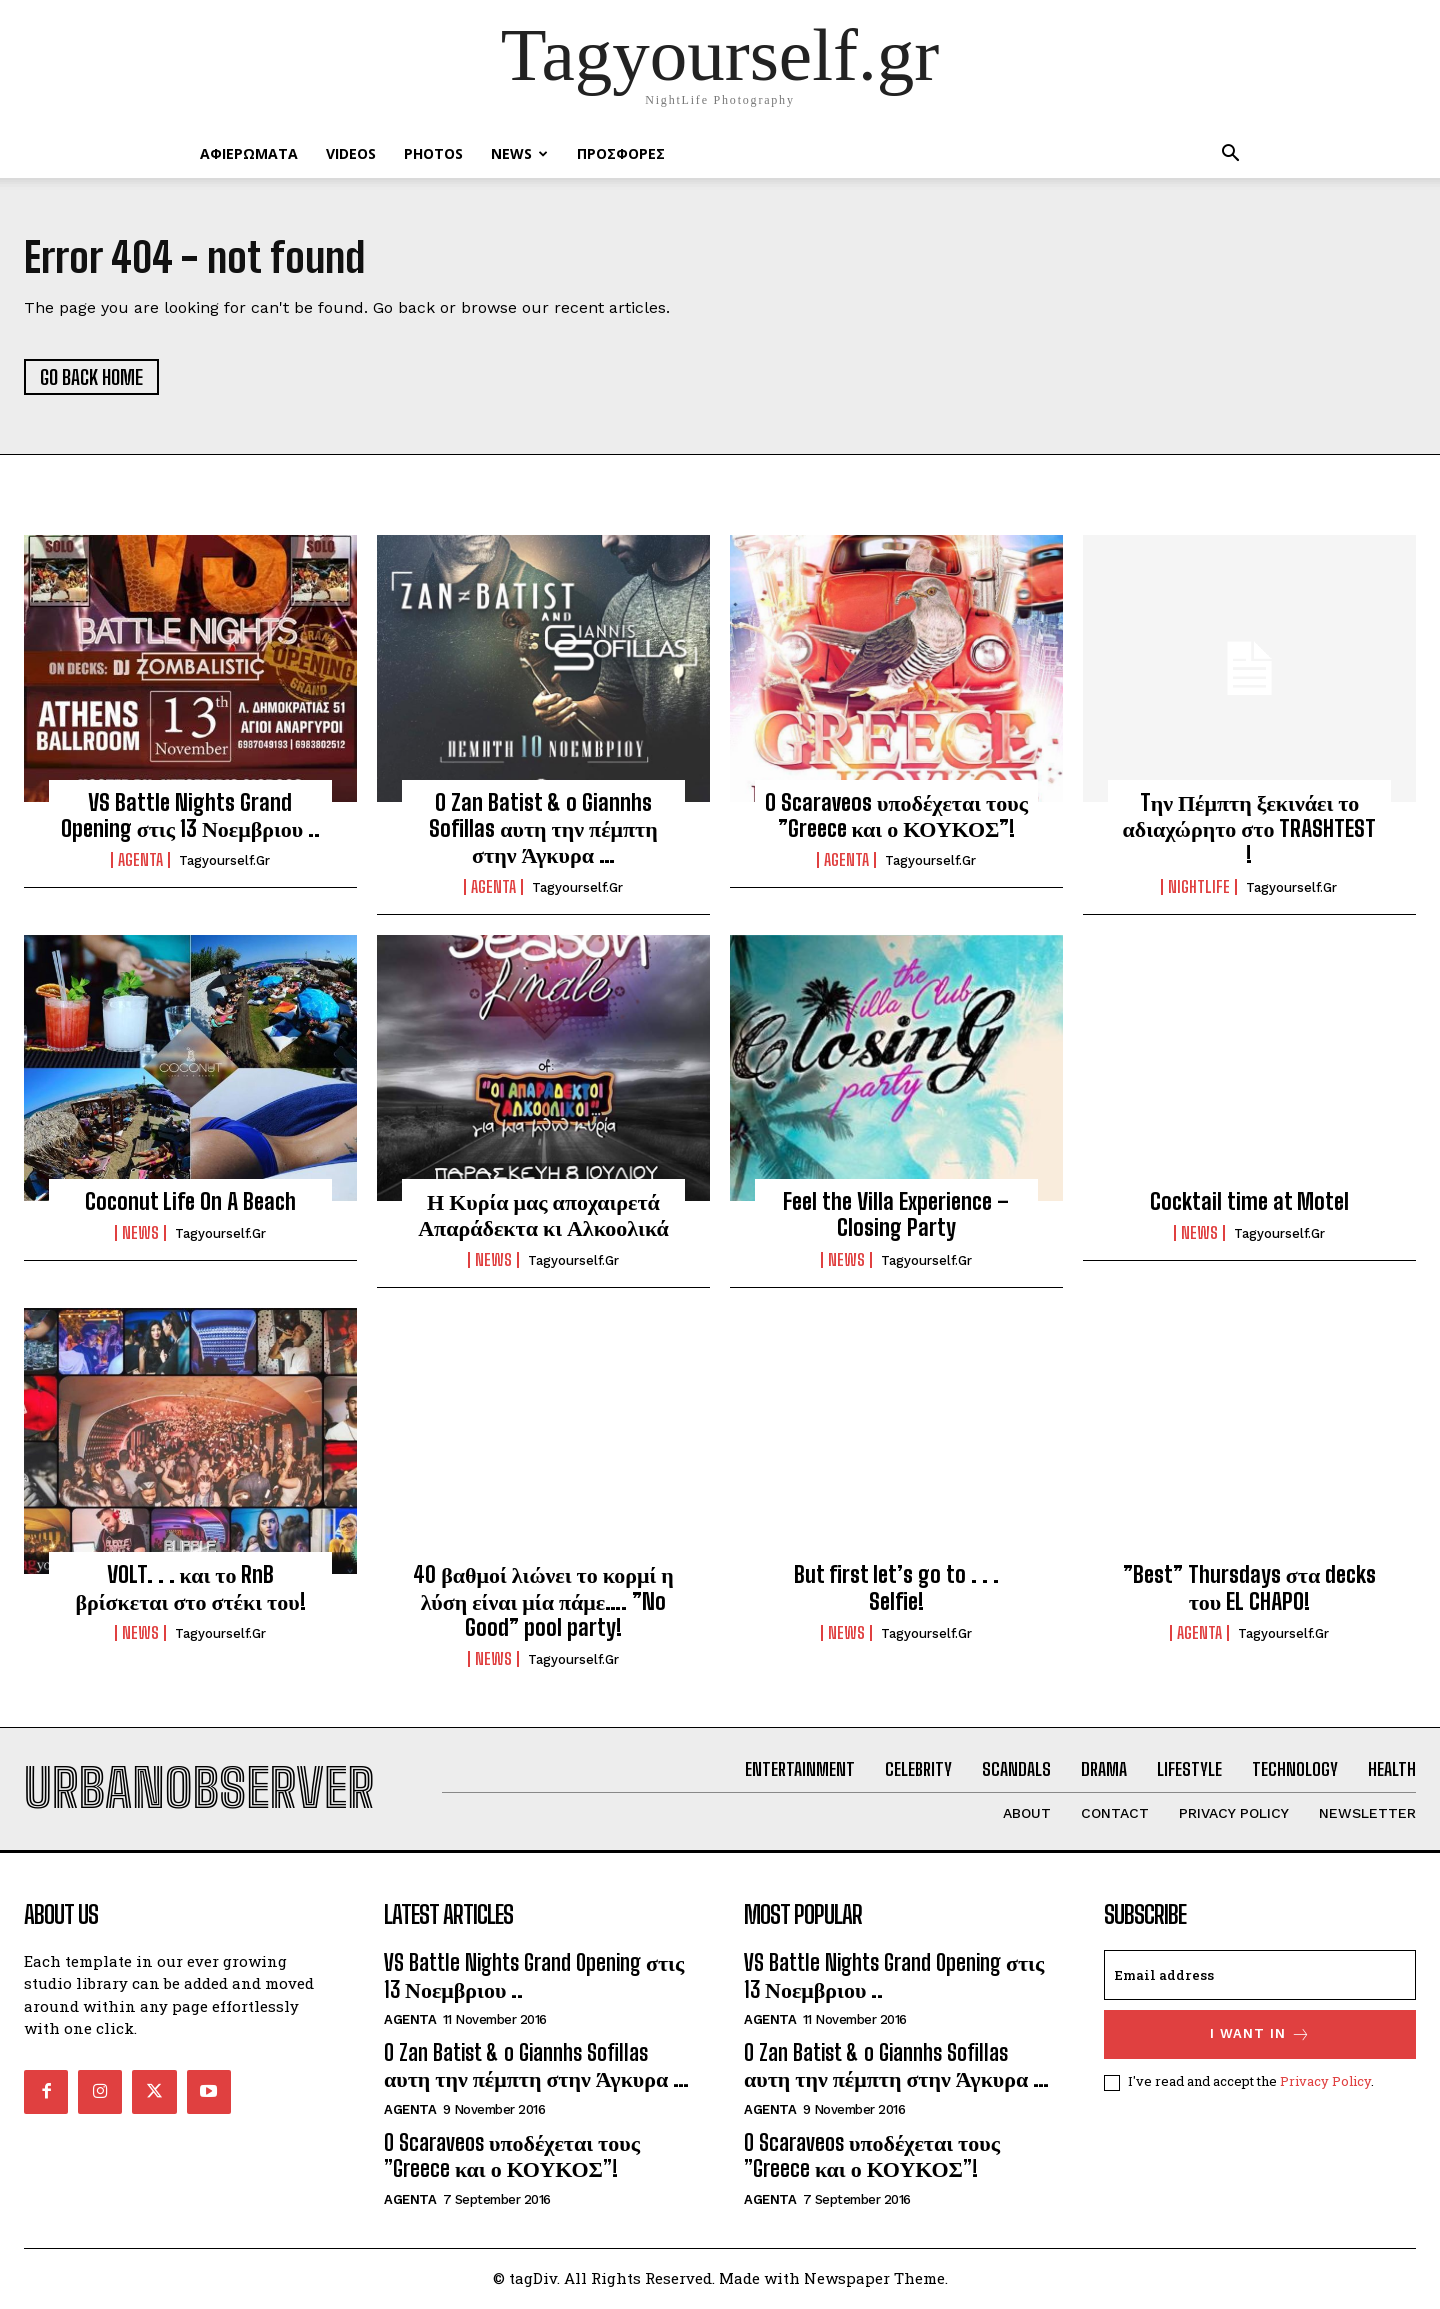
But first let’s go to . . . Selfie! (896, 1589)
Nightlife (1199, 888)
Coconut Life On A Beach (190, 1202)
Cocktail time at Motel (1249, 1202)
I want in (1260, 2037)
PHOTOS (433, 153)
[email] (1260, 1978)
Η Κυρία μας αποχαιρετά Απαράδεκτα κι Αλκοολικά (543, 1215)
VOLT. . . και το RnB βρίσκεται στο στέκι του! (190, 1589)
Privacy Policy (1325, 2084)
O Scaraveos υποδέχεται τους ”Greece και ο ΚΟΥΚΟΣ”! (896, 816)
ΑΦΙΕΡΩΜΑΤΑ (249, 153)
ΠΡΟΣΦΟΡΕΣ (621, 153)
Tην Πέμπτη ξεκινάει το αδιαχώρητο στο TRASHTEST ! (1250, 830)
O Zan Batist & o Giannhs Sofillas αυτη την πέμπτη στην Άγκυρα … (543, 830)
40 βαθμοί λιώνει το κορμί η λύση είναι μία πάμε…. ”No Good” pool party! (543, 1603)
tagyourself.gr (224, 862)
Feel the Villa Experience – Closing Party (896, 1215)
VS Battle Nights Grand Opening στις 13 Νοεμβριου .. (191, 816)
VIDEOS (351, 153)
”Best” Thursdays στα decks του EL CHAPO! (1249, 1589)
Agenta (140, 862)
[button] (1230, 155)
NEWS (519, 153)
